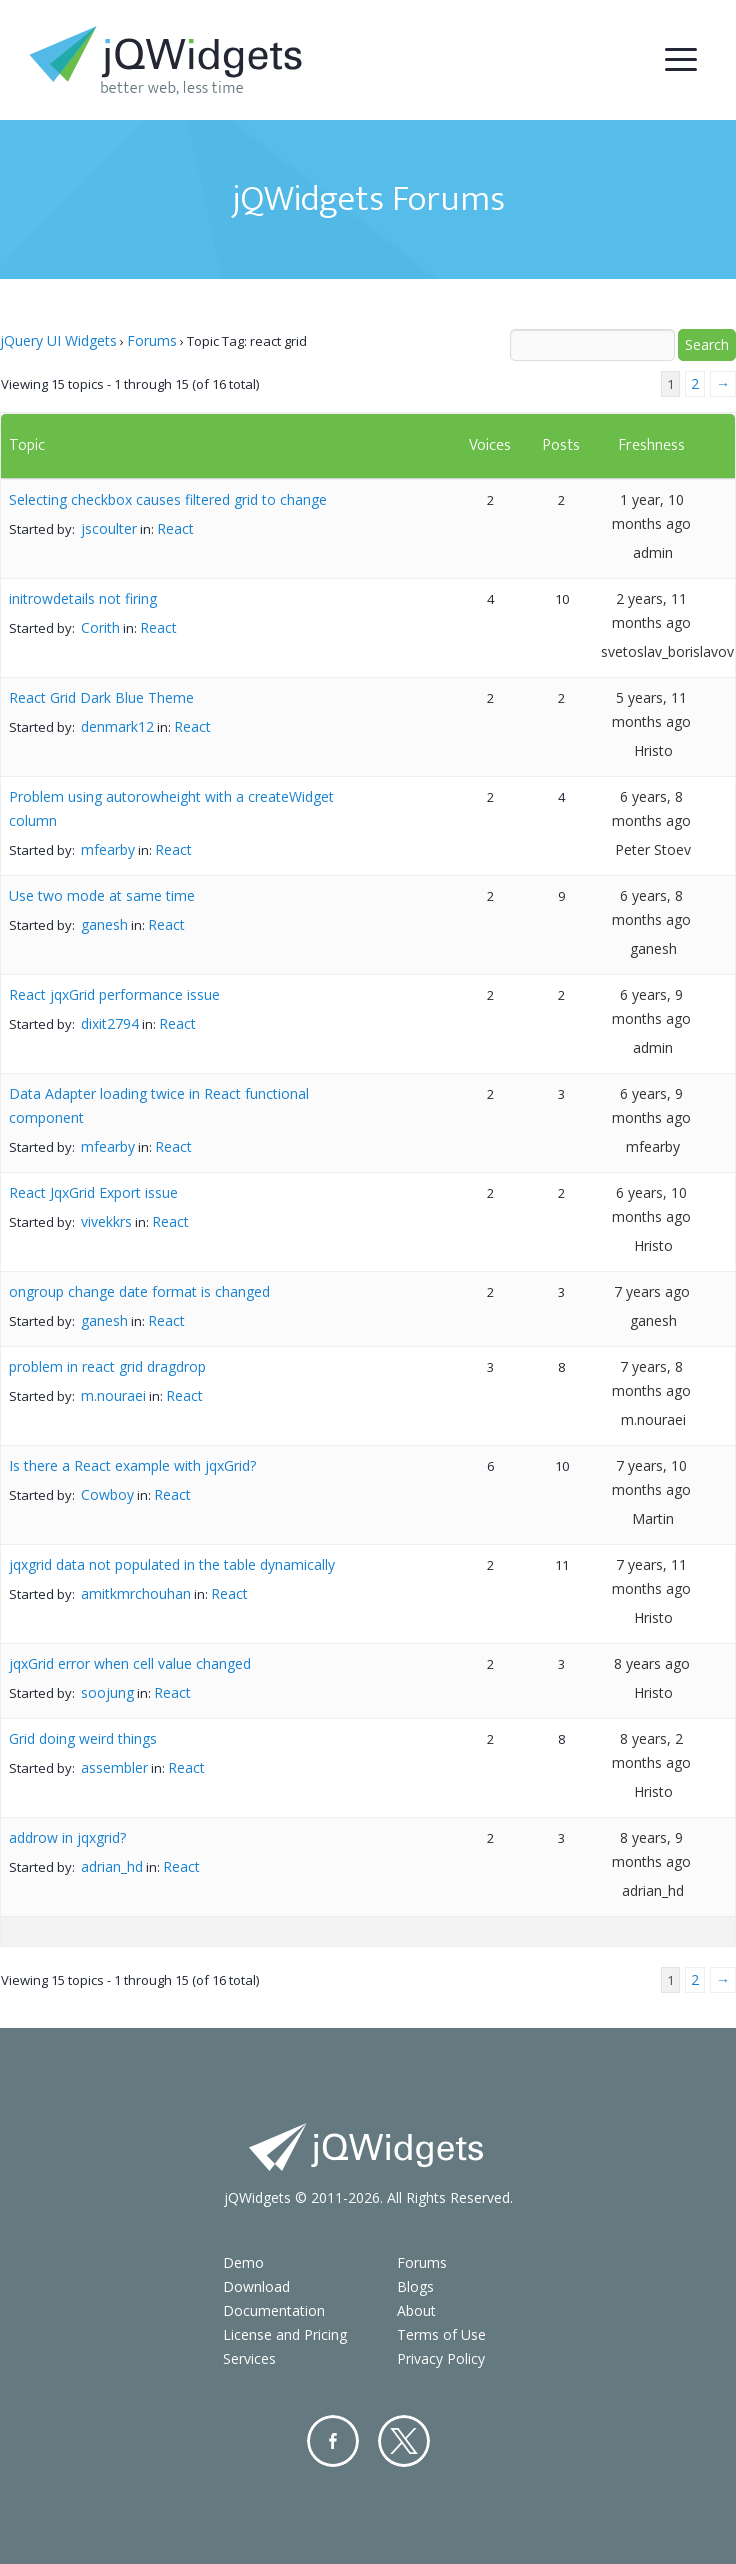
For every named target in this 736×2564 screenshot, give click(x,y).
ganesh (104, 924)
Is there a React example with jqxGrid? (132, 1465)
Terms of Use (441, 2334)
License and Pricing (285, 2334)
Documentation (274, 2310)
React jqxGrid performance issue (114, 994)
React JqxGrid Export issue (93, 1192)
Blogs (415, 2286)
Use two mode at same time (102, 895)
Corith (100, 627)
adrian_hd (112, 1866)
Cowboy (107, 1494)
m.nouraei (113, 1395)
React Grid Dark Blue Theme (101, 697)
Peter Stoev (653, 849)
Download (256, 2286)
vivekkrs (106, 1221)
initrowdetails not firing (83, 598)
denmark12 (117, 726)
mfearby (108, 849)
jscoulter (109, 528)
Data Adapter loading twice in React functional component (159, 1105)
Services (249, 2358)
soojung (107, 1692)
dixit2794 (110, 1023)
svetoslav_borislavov (667, 651)
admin (653, 552)
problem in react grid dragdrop (107, 1366)
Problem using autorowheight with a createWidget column (171, 808)
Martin (653, 1518)
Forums (152, 340)
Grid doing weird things (83, 1738)
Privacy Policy (441, 2358)
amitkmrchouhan (136, 1593)
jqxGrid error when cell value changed (130, 1663)
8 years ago (652, 1663)
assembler (114, 1767)
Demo (243, 2262)
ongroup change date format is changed (139, 1291)
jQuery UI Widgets (58, 340)
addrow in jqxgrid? (67, 1837)
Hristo (653, 750)
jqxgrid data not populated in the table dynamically (172, 1564)
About (416, 2310)
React (175, 528)
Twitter (404, 2441)
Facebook (333, 2441)
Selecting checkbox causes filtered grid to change (168, 499)
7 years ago (652, 1291)
